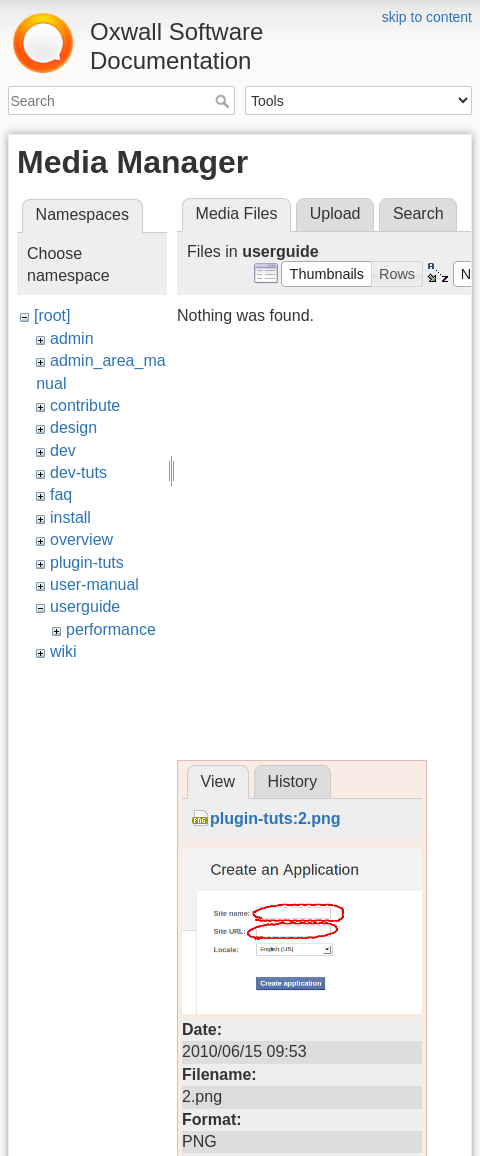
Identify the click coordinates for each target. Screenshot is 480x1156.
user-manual (94, 584)
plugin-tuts (87, 562)
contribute (85, 405)
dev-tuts (78, 472)
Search (224, 101)
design (73, 427)
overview (81, 539)
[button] (326, 274)
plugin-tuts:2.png (275, 818)
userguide (85, 606)
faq (61, 494)
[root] (52, 315)
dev (63, 450)
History (292, 781)
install (70, 517)
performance (111, 629)
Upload (335, 213)
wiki (63, 651)
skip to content (427, 17)
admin (72, 338)
